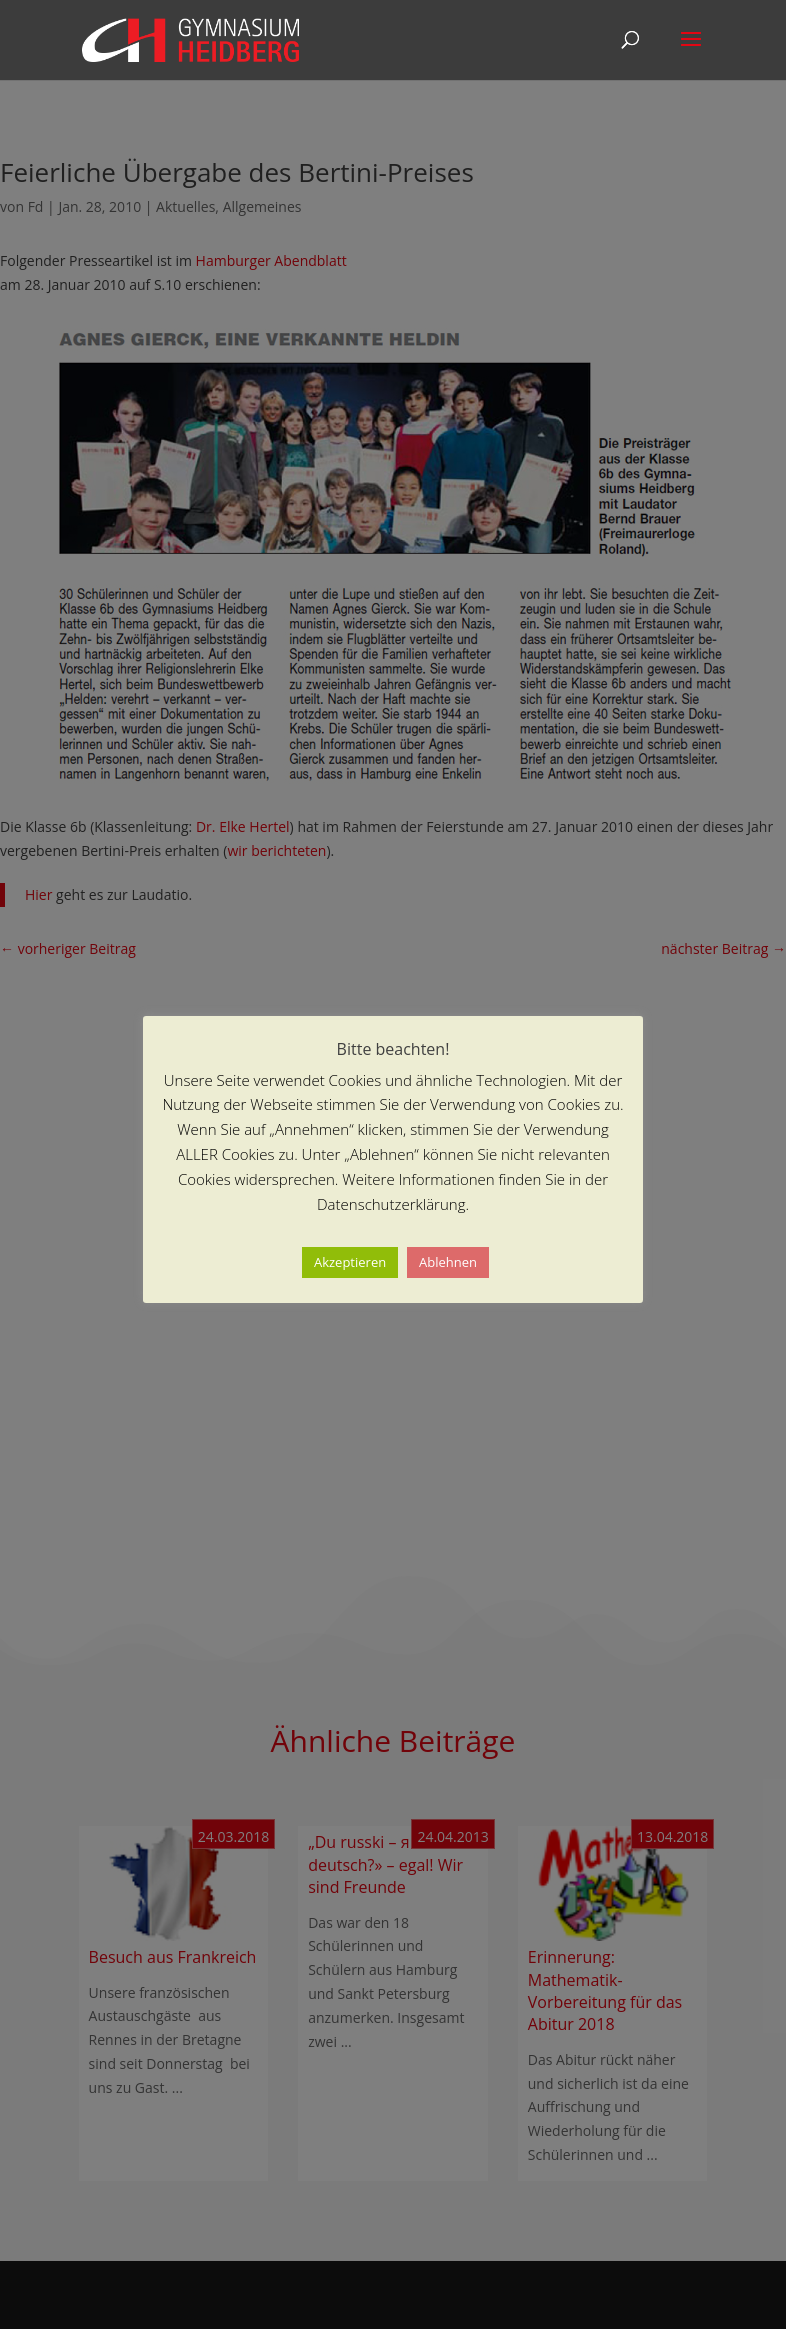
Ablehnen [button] (448, 1262)
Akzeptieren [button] (350, 1262)
